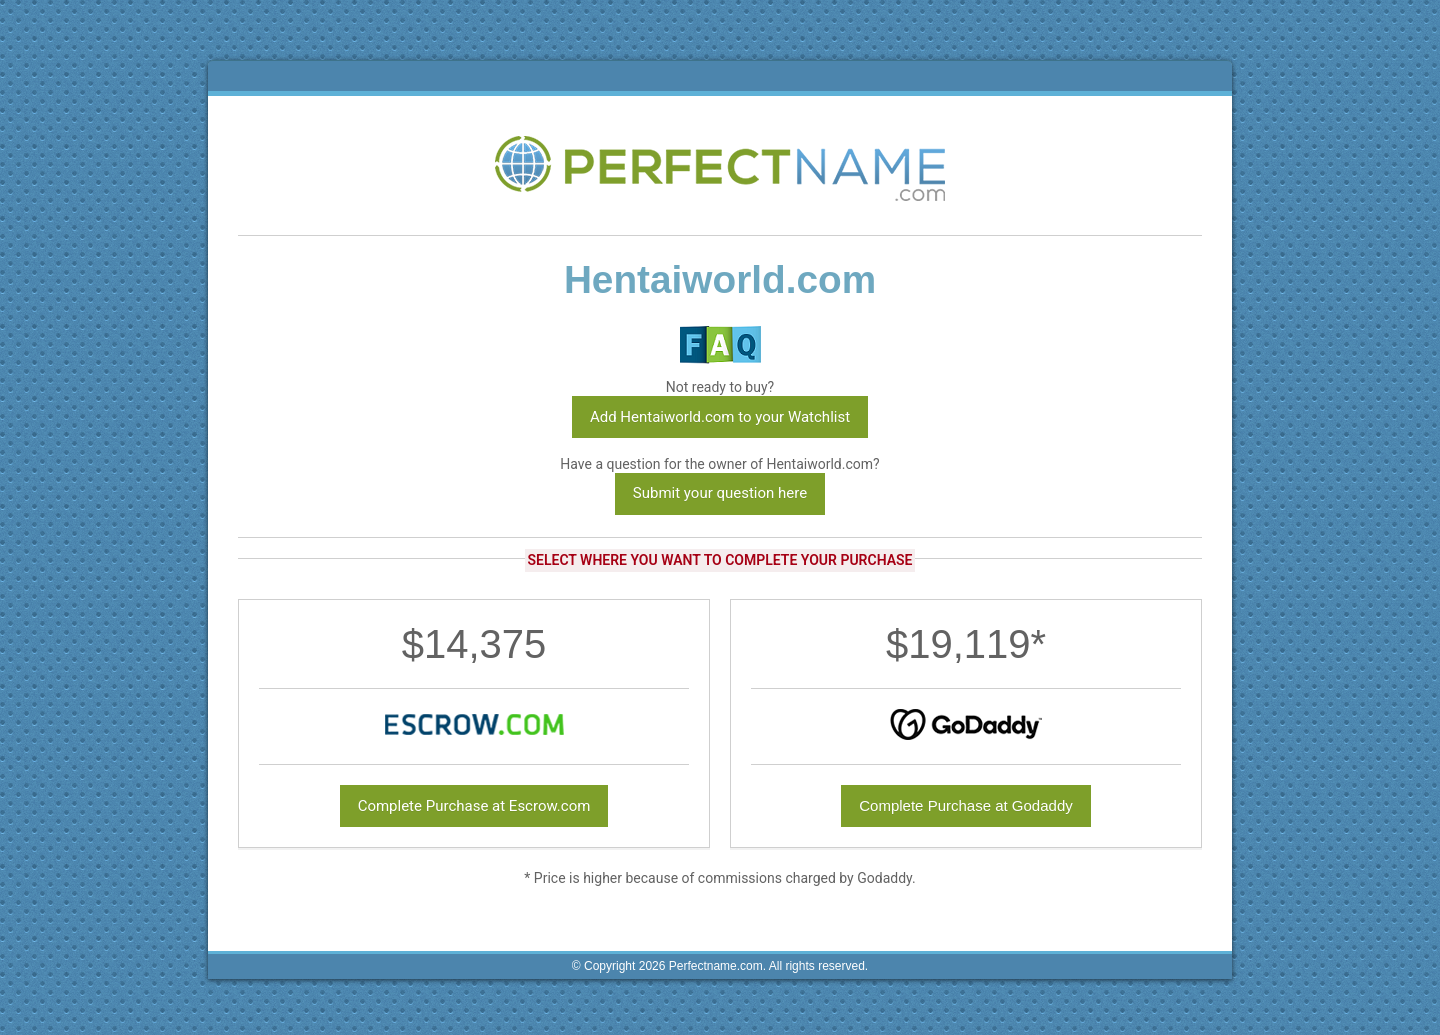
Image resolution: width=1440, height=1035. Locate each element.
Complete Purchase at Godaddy (965, 805)
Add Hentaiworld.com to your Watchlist (720, 417)
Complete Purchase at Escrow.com (474, 806)
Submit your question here (720, 493)
